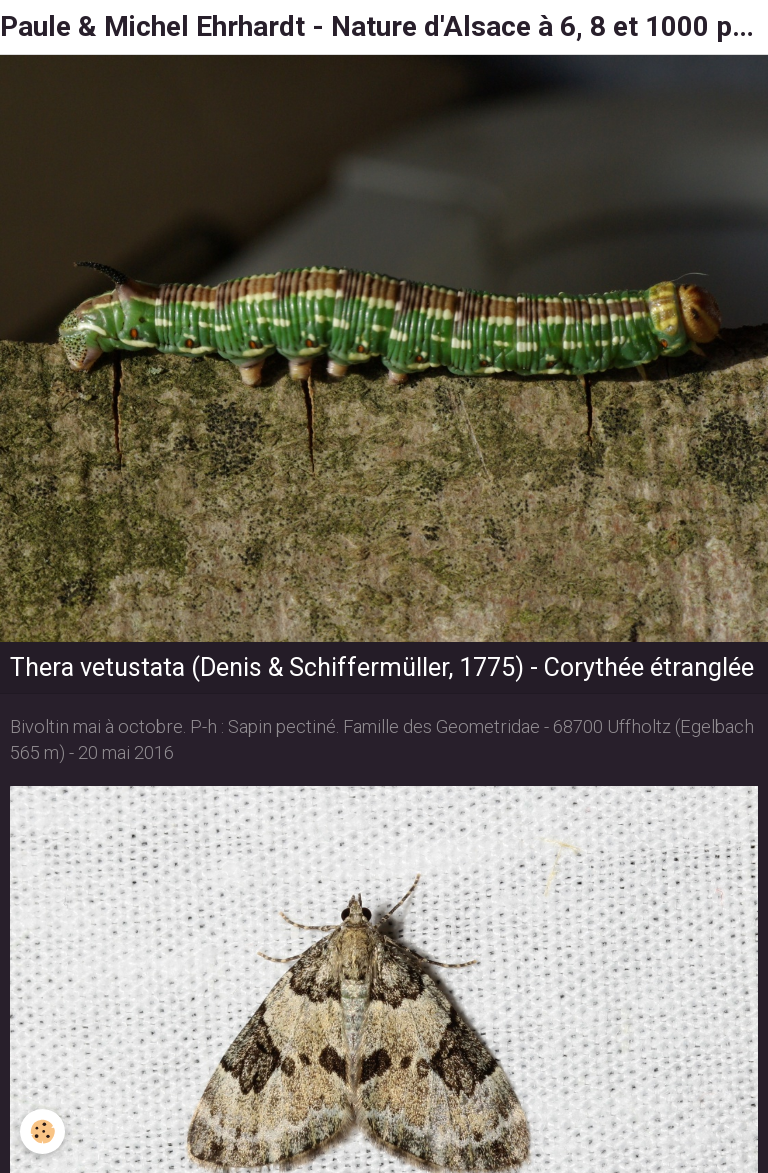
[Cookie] (42, 1131)
